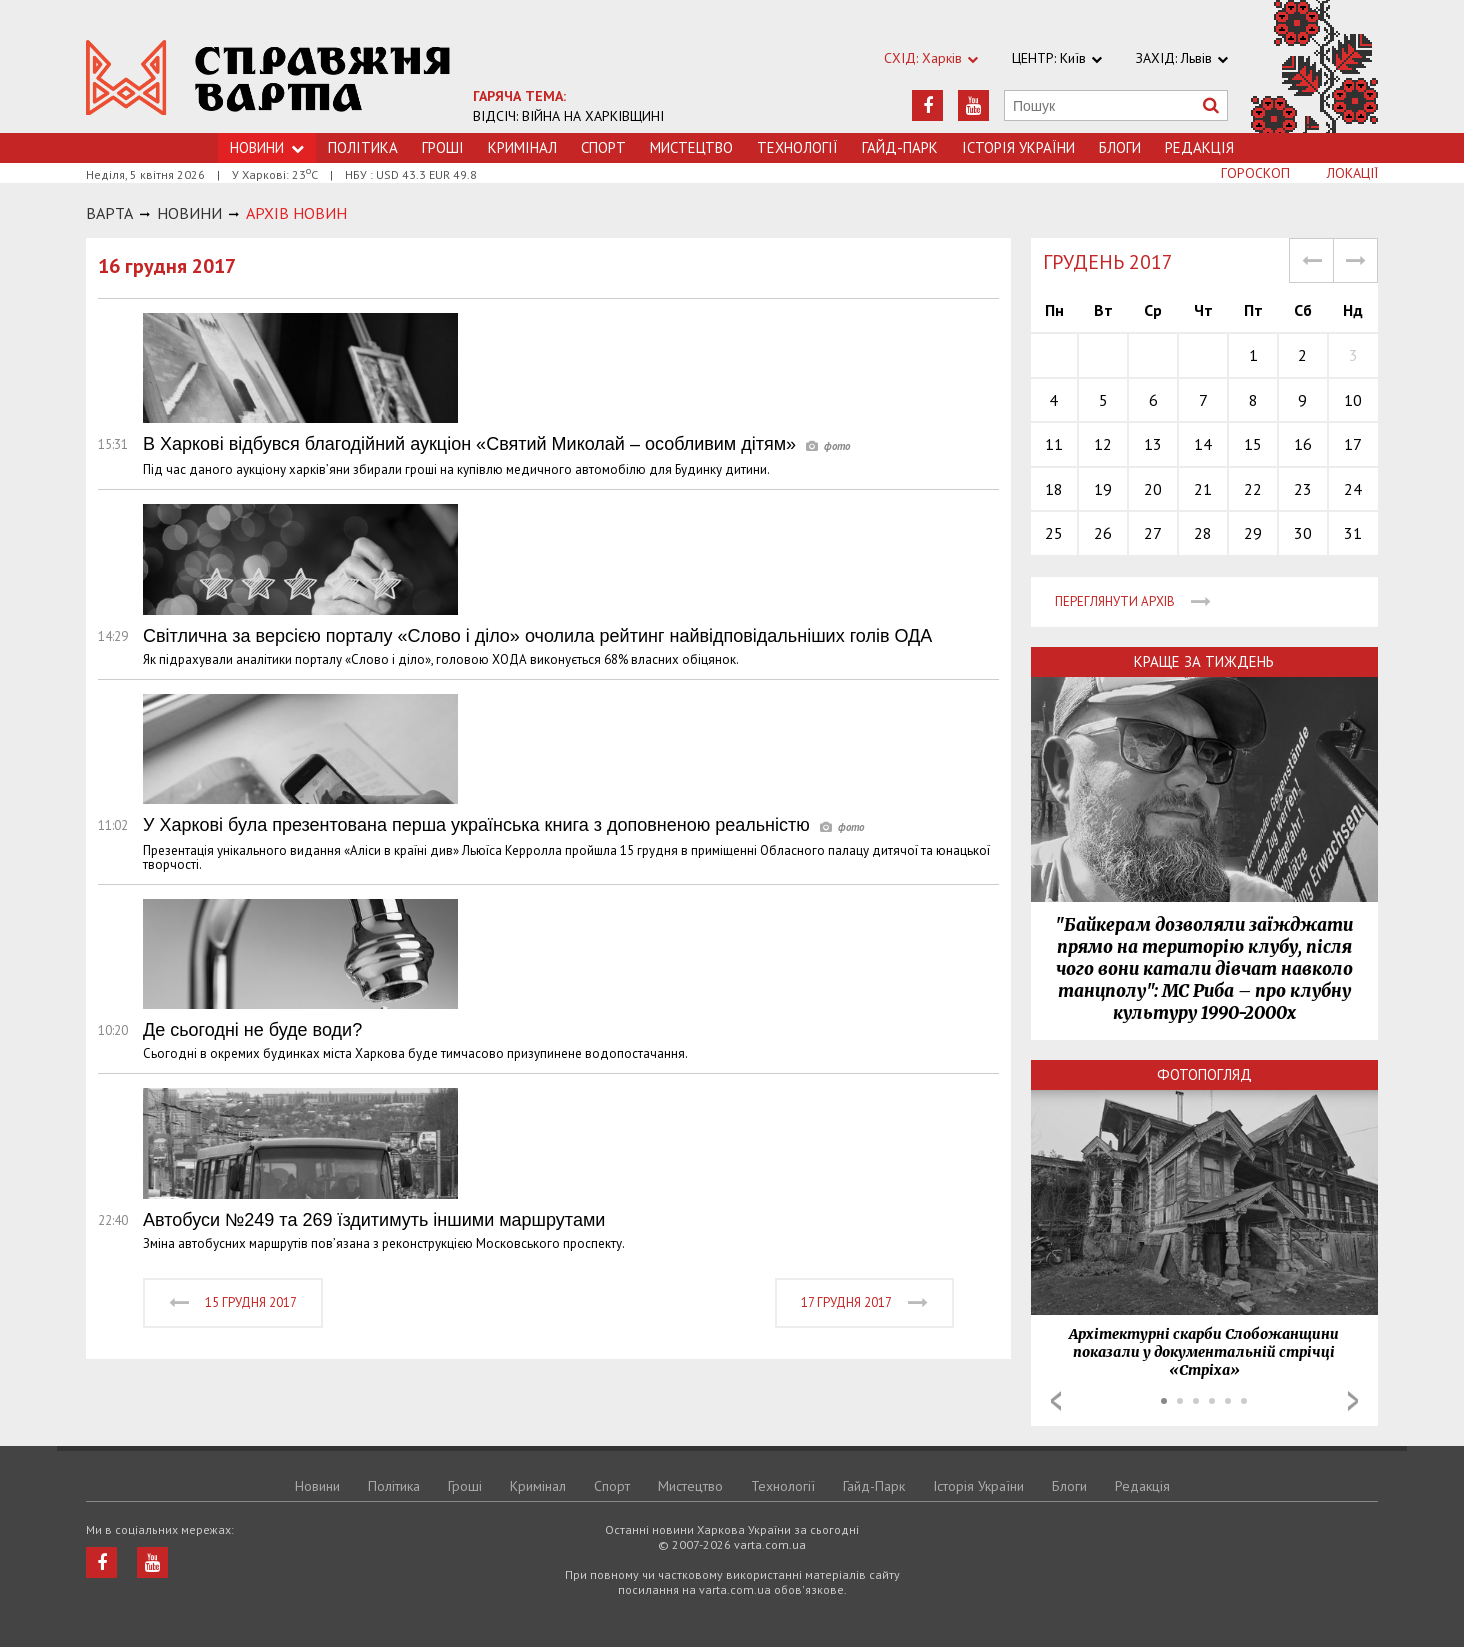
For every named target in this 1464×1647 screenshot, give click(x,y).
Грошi (443, 147)
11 (1054, 444)
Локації (1352, 173)
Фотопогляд (1204, 1074)
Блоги (1120, 147)
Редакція (1199, 147)
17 (1353, 444)
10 (1353, 400)
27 (1153, 533)
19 (1103, 489)
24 (1353, 489)
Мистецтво (691, 147)
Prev (1056, 1401)
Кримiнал (522, 147)
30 (1303, 533)
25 (1054, 533)
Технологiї (797, 147)
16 (1303, 444)
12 (1103, 444)
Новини (317, 1486)
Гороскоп (1255, 173)
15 (1253, 444)
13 (1153, 444)
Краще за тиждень (1204, 661)
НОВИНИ (189, 213)
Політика (363, 147)
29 (1253, 533)
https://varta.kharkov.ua (268, 77)
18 (1054, 489)
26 (1103, 533)
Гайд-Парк (900, 147)
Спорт (603, 147)
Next (1353, 1401)
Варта (109, 213)
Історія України (1018, 147)
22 (1253, 489)
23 (1303, 489)
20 (1153, 489)
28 (1203, 533)
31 (1353, 533)
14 (1203, 444)
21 (1203, 489)
